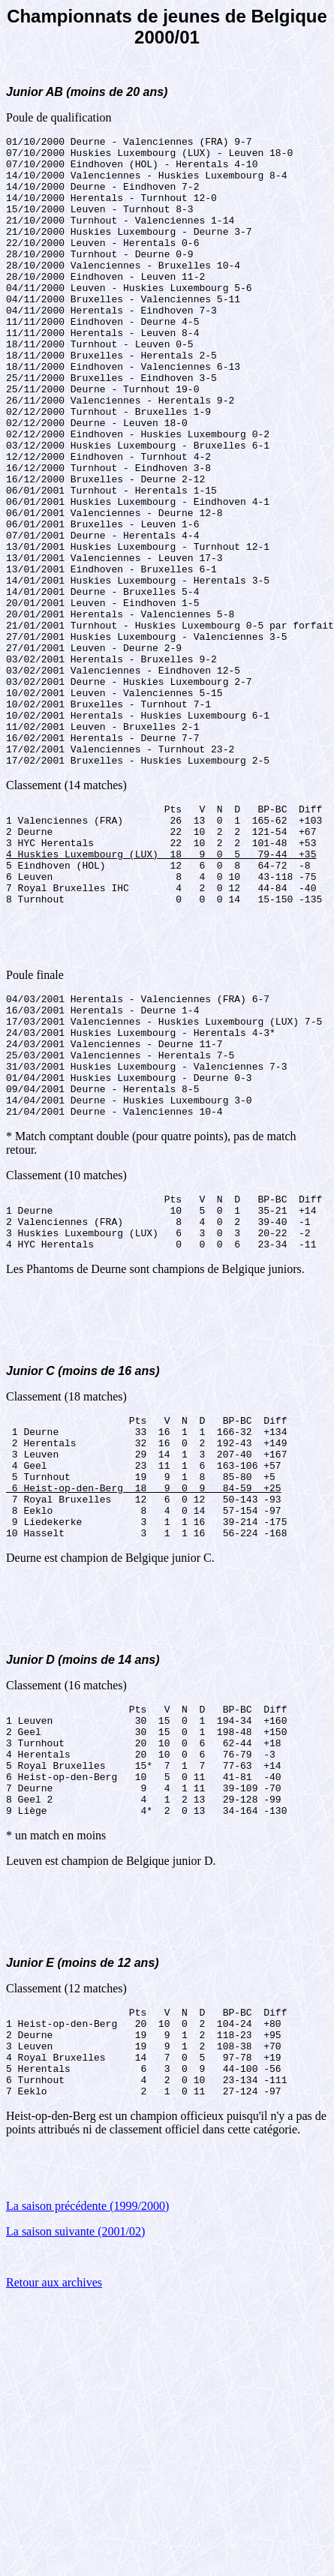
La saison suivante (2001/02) (75, 2478)
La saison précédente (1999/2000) (87, 2453)
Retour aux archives (54, 2529)
